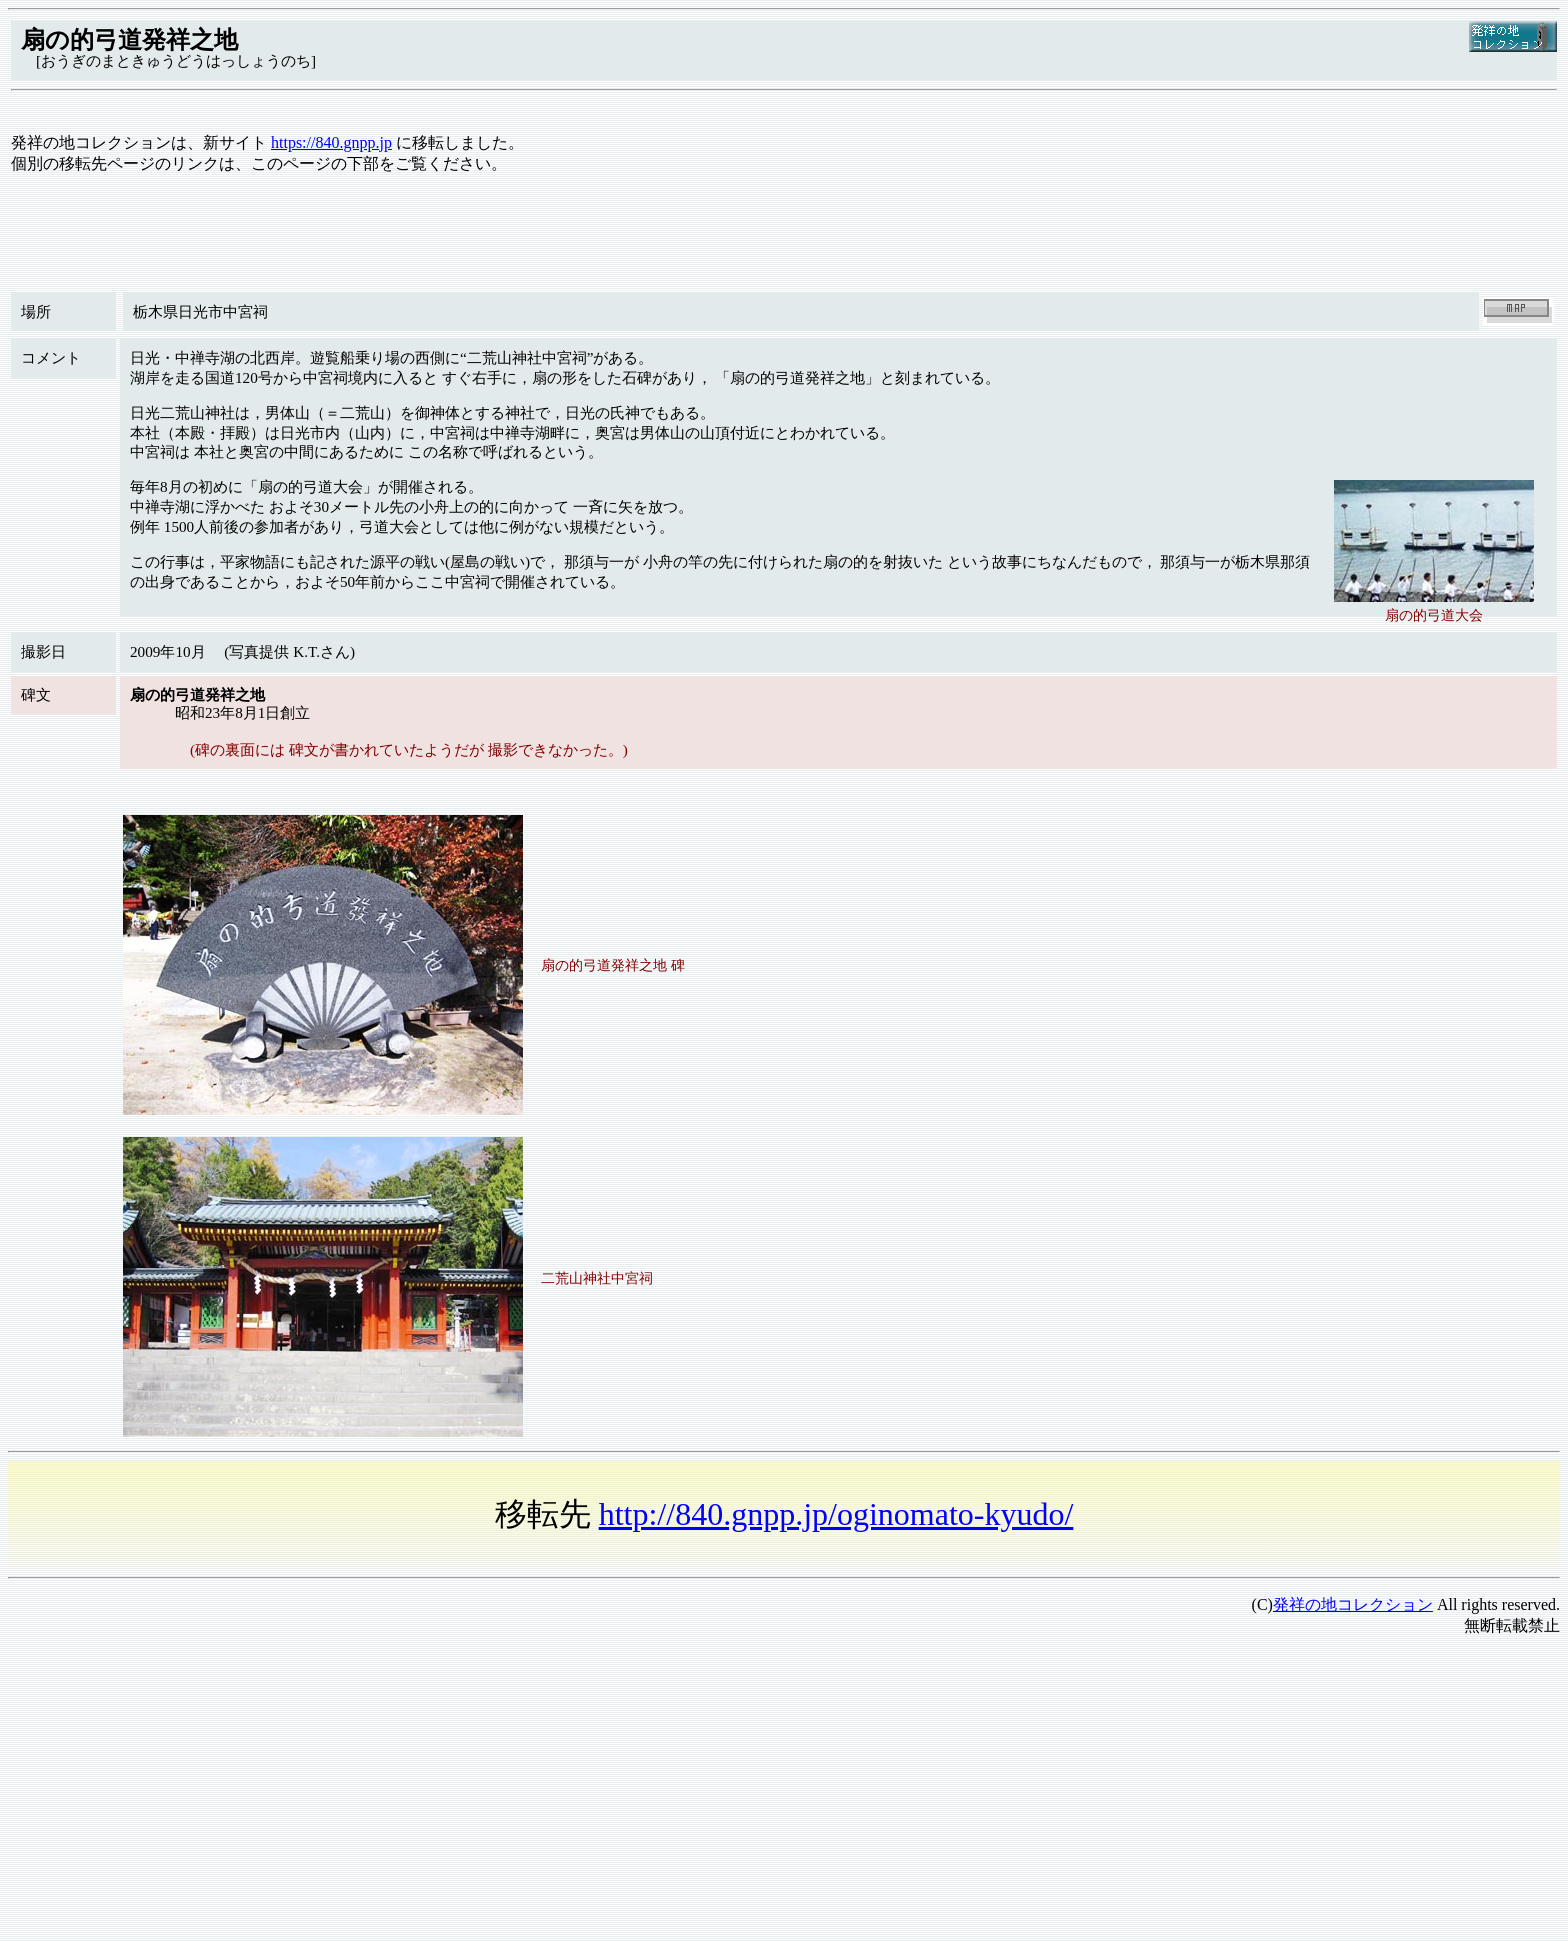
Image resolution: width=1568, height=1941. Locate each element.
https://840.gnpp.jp (331, 142)
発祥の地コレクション (1353, 1604)
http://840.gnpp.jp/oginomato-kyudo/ (836, 1514)
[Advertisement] (608, 1793)
